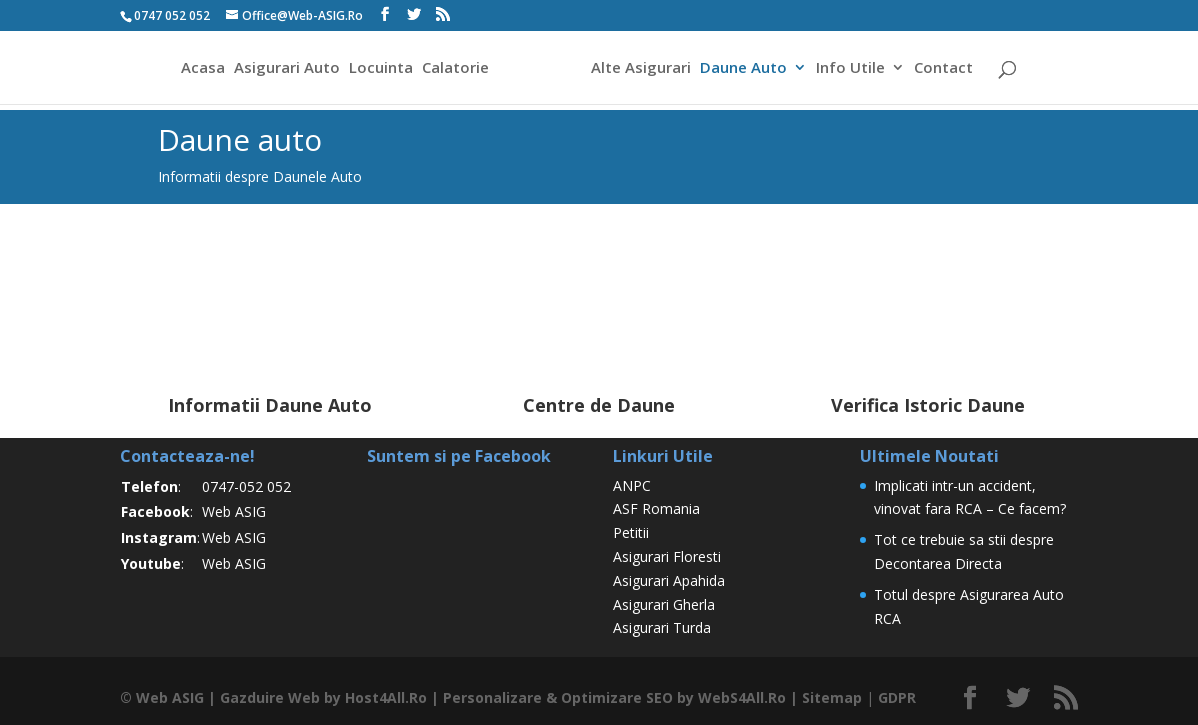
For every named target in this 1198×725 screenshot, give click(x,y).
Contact (946, 68)
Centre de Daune (599, 405)
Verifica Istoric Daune (928, 405)
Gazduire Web (270, 697)
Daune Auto (746, 68)
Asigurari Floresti (667, 556)
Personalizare (492, 697)
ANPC (632, 485)
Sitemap (832, 697)
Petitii (631, 532)
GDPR (897, 697)
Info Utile (853, 68)
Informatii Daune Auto (270, 405)
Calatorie (452, 68)
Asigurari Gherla (664, 604)
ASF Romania (656, 508)
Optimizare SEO (617, 697)
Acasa (200, 68)
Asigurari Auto (284, 68)
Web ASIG (234, 511)
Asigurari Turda (662, 627)
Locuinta (378, 68)
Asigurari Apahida (669, 580)
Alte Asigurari (644, 68)
